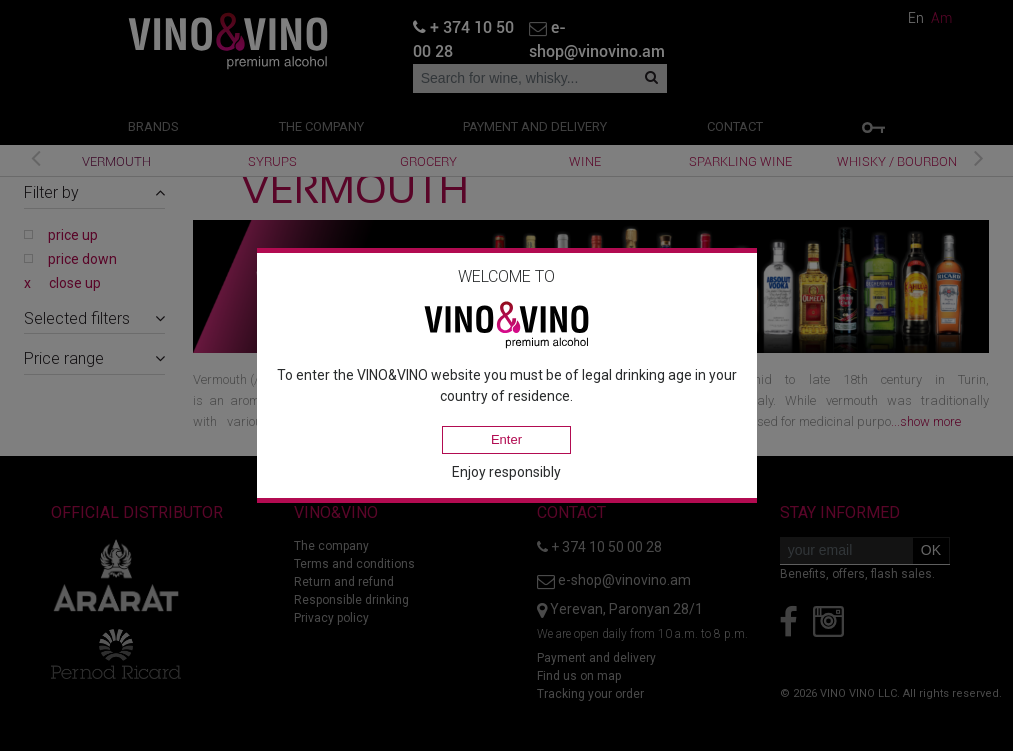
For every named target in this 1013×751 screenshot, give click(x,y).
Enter (506, 439)
